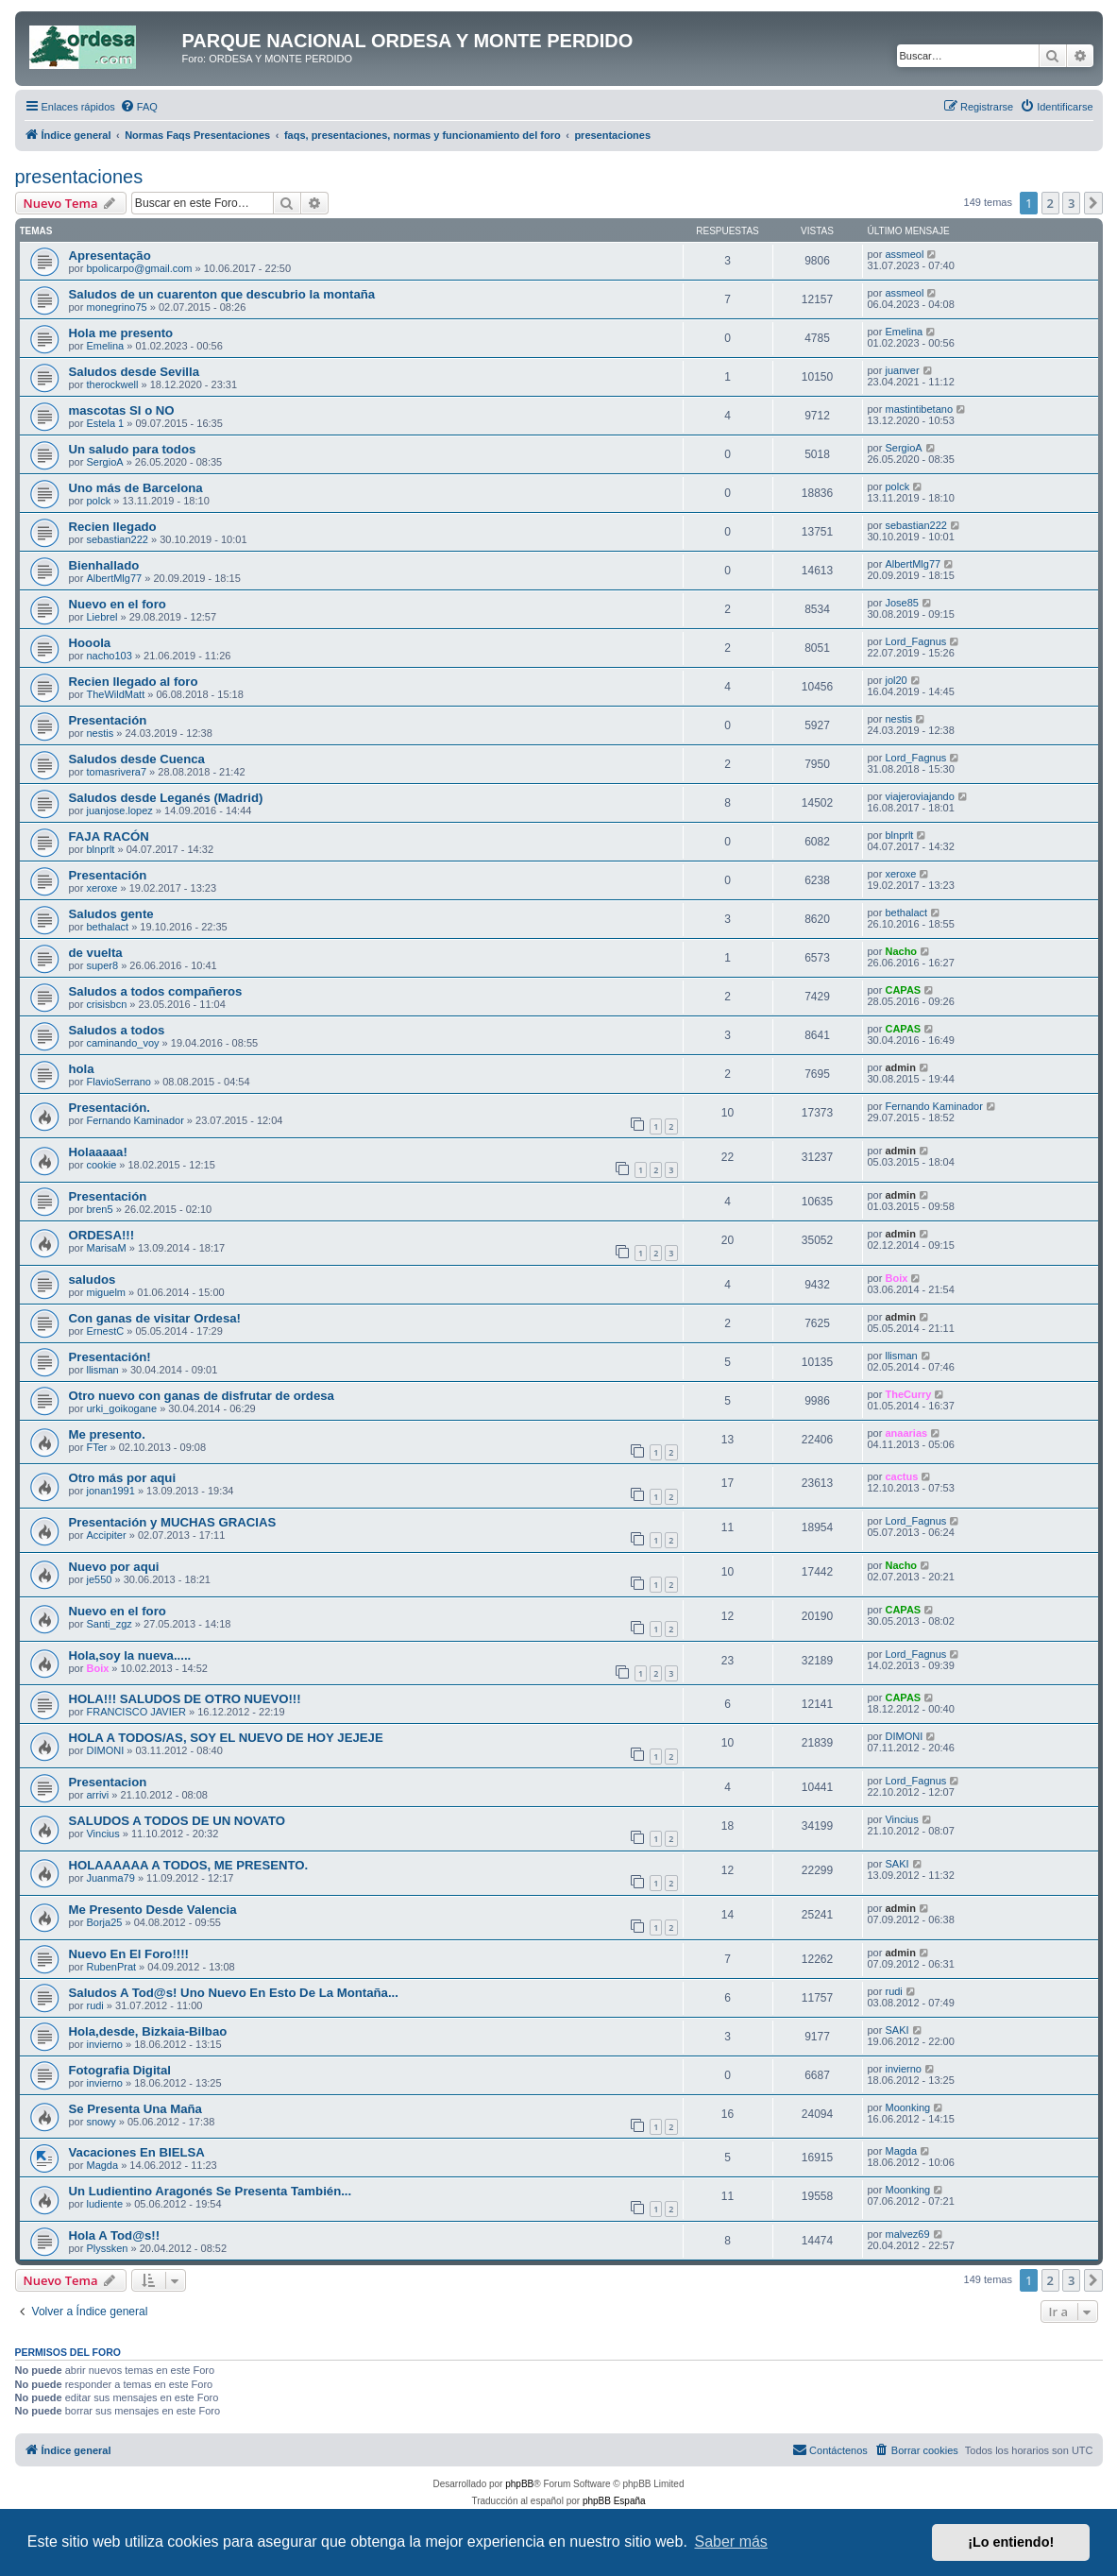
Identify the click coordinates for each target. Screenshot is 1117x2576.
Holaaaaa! (98, 1152)
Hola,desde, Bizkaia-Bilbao (148, 2031)
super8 (102, 965)
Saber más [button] (731, 2541)
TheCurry (908, 1394)
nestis (99, 733)
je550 (98, 1579)
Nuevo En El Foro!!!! (129, 1954)
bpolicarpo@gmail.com (139, 268)
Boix (896, 1278)
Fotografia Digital (120, 2070)
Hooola (90, 643)
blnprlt (100, 849)
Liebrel (101, 617)
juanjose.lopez (119, 810)
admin (900, 1067)
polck (98, 500)
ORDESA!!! (102, 1235)
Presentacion (108, 1782)
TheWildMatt (115, 694)
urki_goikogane (121, 1408)
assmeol (904, 254)
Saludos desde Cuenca (137, 759)
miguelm (106, 1292)
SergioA (104, 462)
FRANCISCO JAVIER (136, 1711)
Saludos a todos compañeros (156, 991)
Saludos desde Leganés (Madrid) (166, 798)
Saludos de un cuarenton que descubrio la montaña (222, 294)
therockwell (112, 384)
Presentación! (110, 1357)
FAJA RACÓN (109, 836)
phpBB (519, 2484)
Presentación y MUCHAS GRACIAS (173, 1522)
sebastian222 (116, 539)
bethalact (107, 926)
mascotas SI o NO (122, 410)
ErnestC (105, 1331)
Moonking (907, 2107)
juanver (902, 370)
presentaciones (79, 176)
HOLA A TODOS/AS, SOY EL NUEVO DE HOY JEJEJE (226, 1738)
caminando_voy (122, 1043)
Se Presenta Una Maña (135, 2109)
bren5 (99, 1209)
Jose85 (901, 602)
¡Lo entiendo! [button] (1011, 2542)
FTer (96, 1447)
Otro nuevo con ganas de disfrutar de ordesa (201, 1396)
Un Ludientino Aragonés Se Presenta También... (210, 2191)
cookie (101, 1164)
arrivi (97, 1794)
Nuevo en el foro (117, 604)
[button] (1093, 203)
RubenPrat (111, 1966)
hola (81, 1069)
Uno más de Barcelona (136, 488)
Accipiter (106, 1535)
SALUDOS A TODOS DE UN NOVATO (177, 1821)
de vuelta (96, 953)
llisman (102, 1369)
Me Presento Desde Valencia (153, 1909)
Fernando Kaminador (134, 1120)
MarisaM (106, 1248)
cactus (901, 1476)
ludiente (104, 2203)
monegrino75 (116, 307)
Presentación (108, 720)
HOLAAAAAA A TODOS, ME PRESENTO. (189, 1865)
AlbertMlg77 (114, 578)
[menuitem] (139, 106)
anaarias (906, 1433)
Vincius (102, 1833)
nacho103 (108, 655)
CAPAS (903, 990)
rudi (94, 2005)
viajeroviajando (919, 796)
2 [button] (1050, 203)
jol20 (895, 680)
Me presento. (107, 1434)
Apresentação (110, 255)
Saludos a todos (117, 1030)
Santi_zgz (108, 1623)
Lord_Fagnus (915, 641)
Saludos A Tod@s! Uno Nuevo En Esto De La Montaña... (233, 1993)
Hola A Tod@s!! (115, 2235)
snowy (100, 2121)
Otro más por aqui (123, 1478)
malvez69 (907, 2234)
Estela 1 (105, 423)
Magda (102, 2165)
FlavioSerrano (118, 1081)
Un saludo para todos (132, 449)
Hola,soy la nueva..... (130, 1655)
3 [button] (1071, 203)
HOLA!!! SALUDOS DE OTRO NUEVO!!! (185, 1699)
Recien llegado (113, 527)
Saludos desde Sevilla (134, 372)
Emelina (105, 345)
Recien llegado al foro (133, 681)
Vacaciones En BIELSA (137, 2152)
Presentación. (110, 1107)
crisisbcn (106, 1004)
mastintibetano (919, 409)
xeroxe (101, 888)
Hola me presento (121, 333)
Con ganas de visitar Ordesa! (155, 1318)
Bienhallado (104, 565)
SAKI (896, 1863)
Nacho (901, 951)
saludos (92, 1279)
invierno (104, 2044)
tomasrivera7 (116, 771)
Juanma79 (110, 1878)
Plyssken (106, 2248)
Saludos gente (111, 914)
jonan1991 (110, 1490)
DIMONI (105, 1750)
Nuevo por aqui (114, 1567)
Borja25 (104, 1922)
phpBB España (614, 2501)
